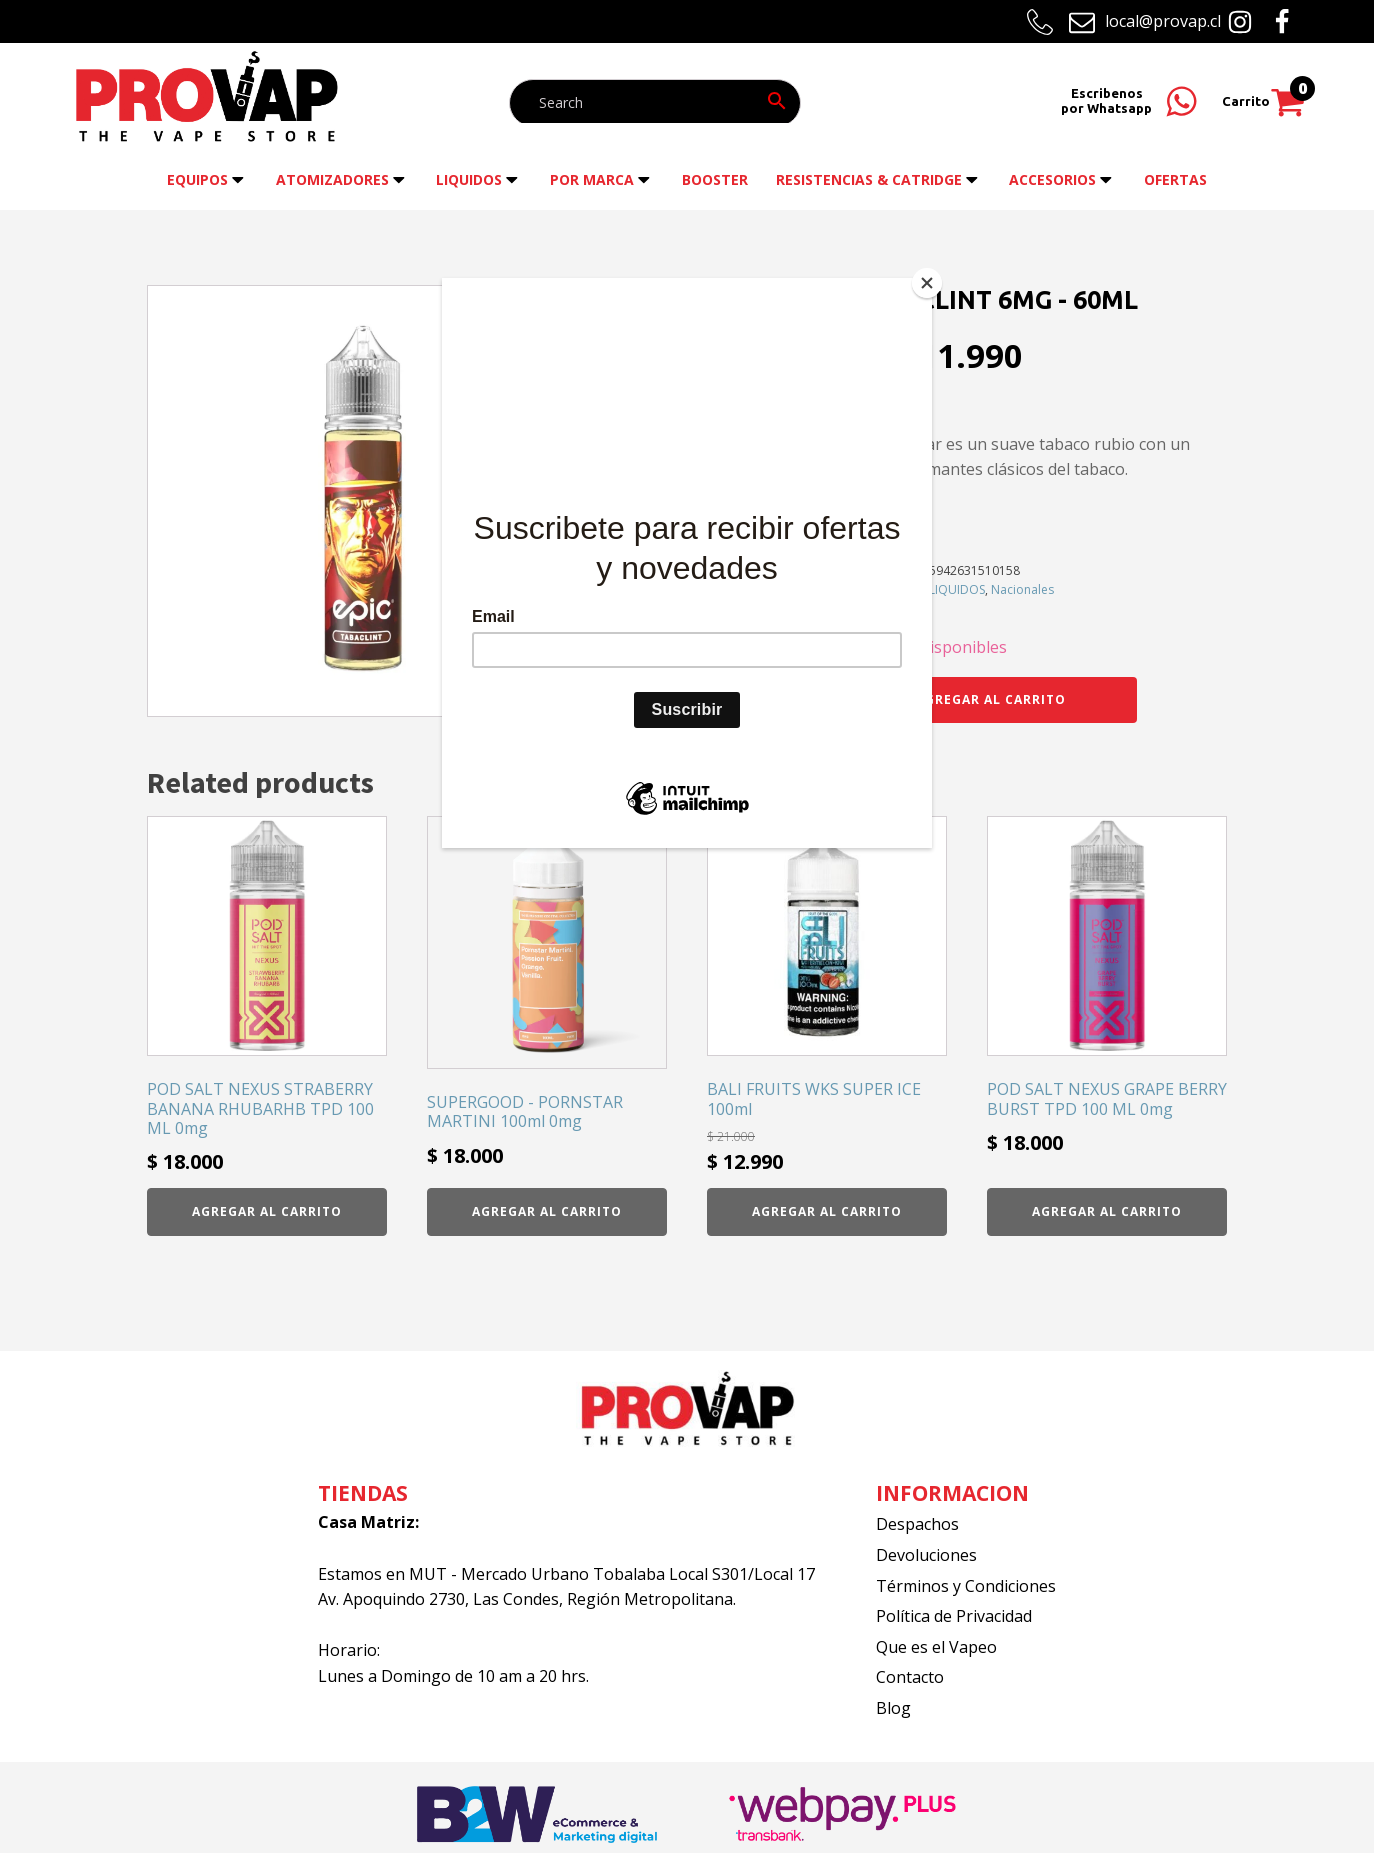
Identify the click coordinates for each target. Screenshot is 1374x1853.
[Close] (927, 283)
